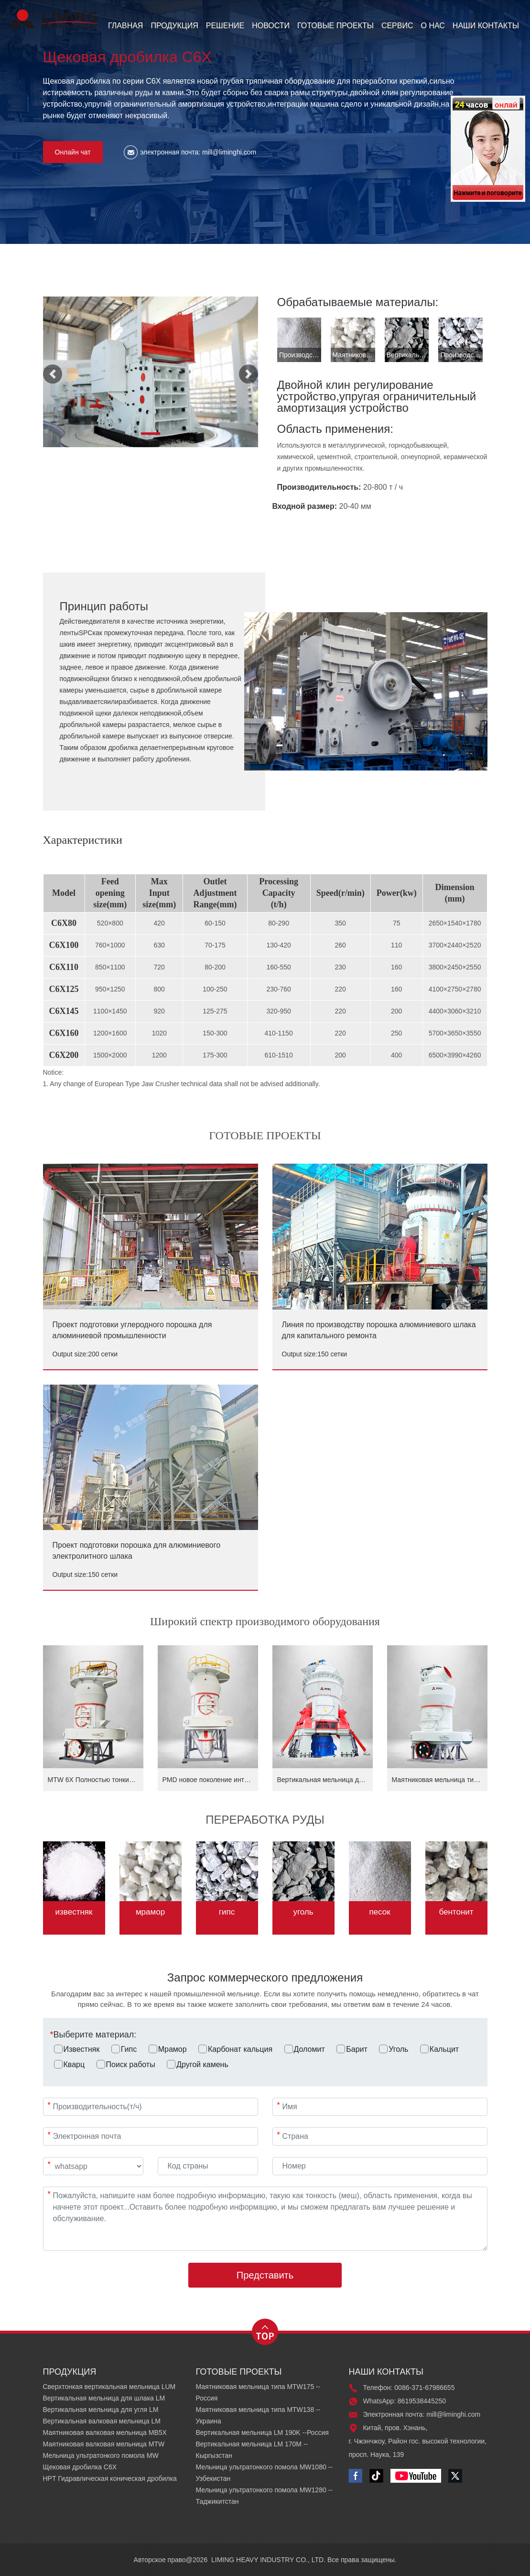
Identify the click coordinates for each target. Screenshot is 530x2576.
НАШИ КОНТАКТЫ (486, 26)
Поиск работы (126, 2064)
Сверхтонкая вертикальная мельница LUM (109, 2386)
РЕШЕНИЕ (225, 26)
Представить (265, 2275)
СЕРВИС (397, 26)
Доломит (304, 2049)
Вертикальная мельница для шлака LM (104, 2398)
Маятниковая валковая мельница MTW (104, 2444)
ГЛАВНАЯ (125, 26)
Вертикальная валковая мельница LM (102, 2421)
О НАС (433, 26)
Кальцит (439, 2049)
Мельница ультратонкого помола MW (101, 2455)
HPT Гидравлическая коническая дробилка (110, 2478)
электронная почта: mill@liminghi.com (190, 152)
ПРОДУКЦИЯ (174, 26)
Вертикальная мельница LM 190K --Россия (261, 2432)
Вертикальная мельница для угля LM (101, 2409)
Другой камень (197, 2064)
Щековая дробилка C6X (80, 2467)
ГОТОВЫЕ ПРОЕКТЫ (335, 26)
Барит (352, 2049)
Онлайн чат (73, 152)
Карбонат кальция (235, 2049)
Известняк (77, 2049)
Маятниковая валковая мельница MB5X (105, 2432)
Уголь (393, 2049)
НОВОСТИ (271, 26)
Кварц (69, 2064)
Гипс (124, 2049)
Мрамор (168, 2049)
